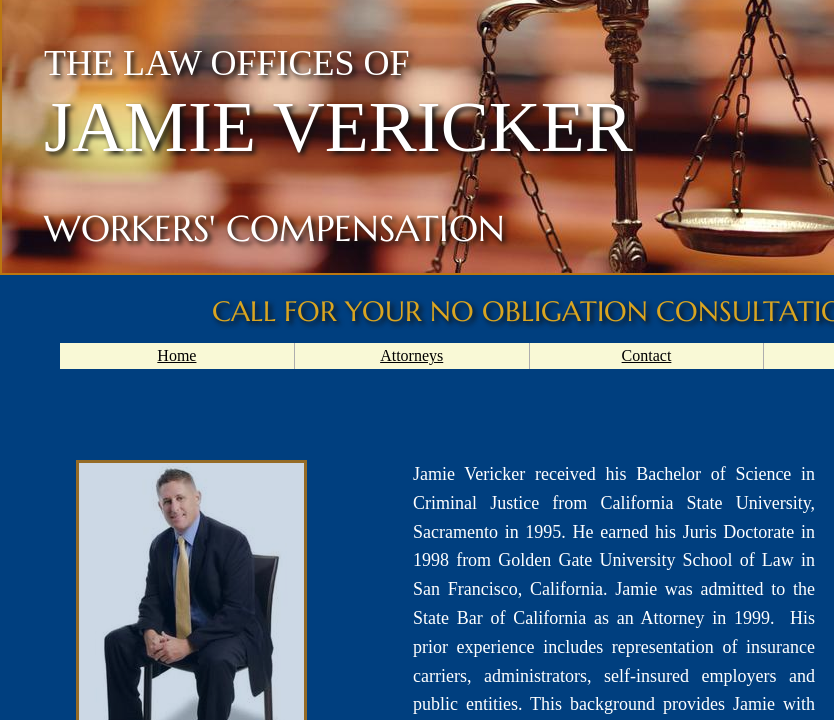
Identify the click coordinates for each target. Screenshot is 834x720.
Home (176, 355)
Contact (647, 355)
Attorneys (411, 355)
